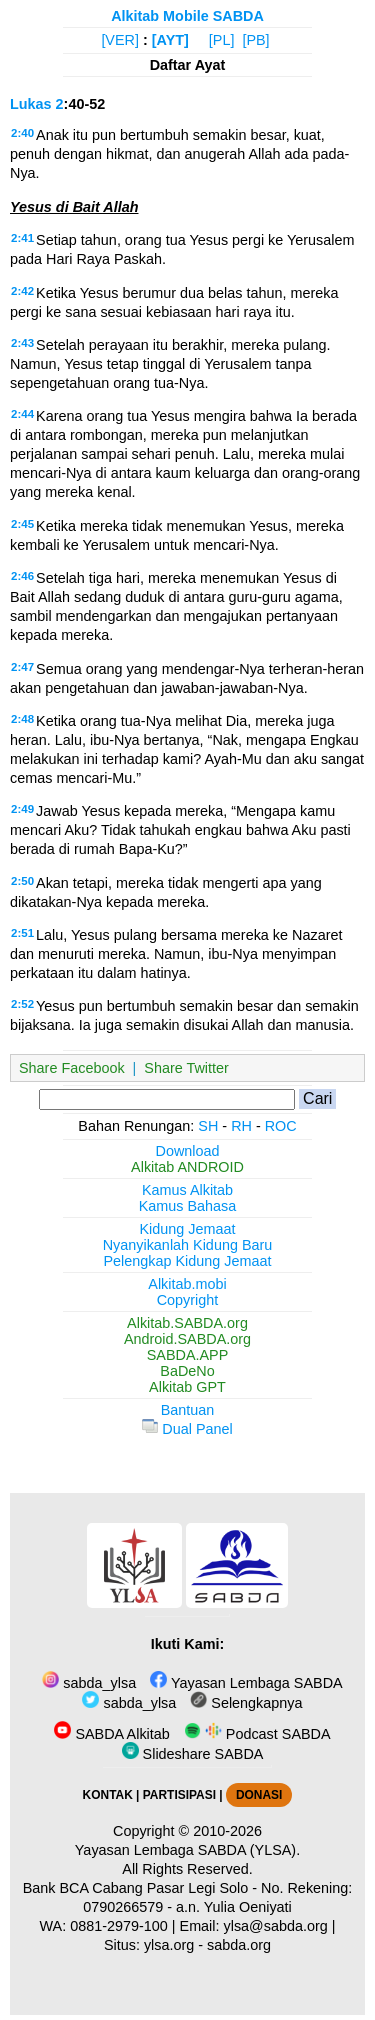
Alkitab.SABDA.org (187, 1323)
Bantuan (188, 1410)
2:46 (22, 576)
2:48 (22, 719)
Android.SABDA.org (187, 1339)
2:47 (22, 667)
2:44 (22, 414)
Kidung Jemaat (188, 1229)
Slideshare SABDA (193, 1754)
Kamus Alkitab (187, 1190)
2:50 (22, 881)
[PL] (222, 40)
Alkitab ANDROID (187, 1167)
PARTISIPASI (179, 1795)
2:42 (22, 291)
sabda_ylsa (89, 1683)
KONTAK (108, 1795)
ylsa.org (169, 1945)
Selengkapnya (246, 1703)
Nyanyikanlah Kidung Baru (188, 1245)
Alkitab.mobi (187, 1284)
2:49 (22, 809)
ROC (281, 1126)
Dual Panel (187, 1429)
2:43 (22, 343)
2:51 (22, 933)
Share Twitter (186, 1068)
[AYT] (170, 40)
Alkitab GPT (187, 1387)
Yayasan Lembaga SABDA (246, 1683)
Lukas (31, 104)
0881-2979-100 (119, 1926)
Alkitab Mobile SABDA (187, 16)
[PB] (255, 40)
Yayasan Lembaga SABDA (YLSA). (187, 1850)
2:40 (22, 133)
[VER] (120, 40)
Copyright (188, 1300)
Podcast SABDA (257, 1734)
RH (241, 1126)
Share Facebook (72, 1068)
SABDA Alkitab (111, 1734)
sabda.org (239, 1945)
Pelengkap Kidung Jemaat (187, 1261)
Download (188, 1151)
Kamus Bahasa (188, 1206)
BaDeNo (187, 1371)
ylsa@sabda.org (276, 1926)
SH (208, 1126)
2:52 (22, 1004)
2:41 (22, 238)
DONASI (259, 1795)
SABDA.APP (188, 1355)
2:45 (22, 524)
